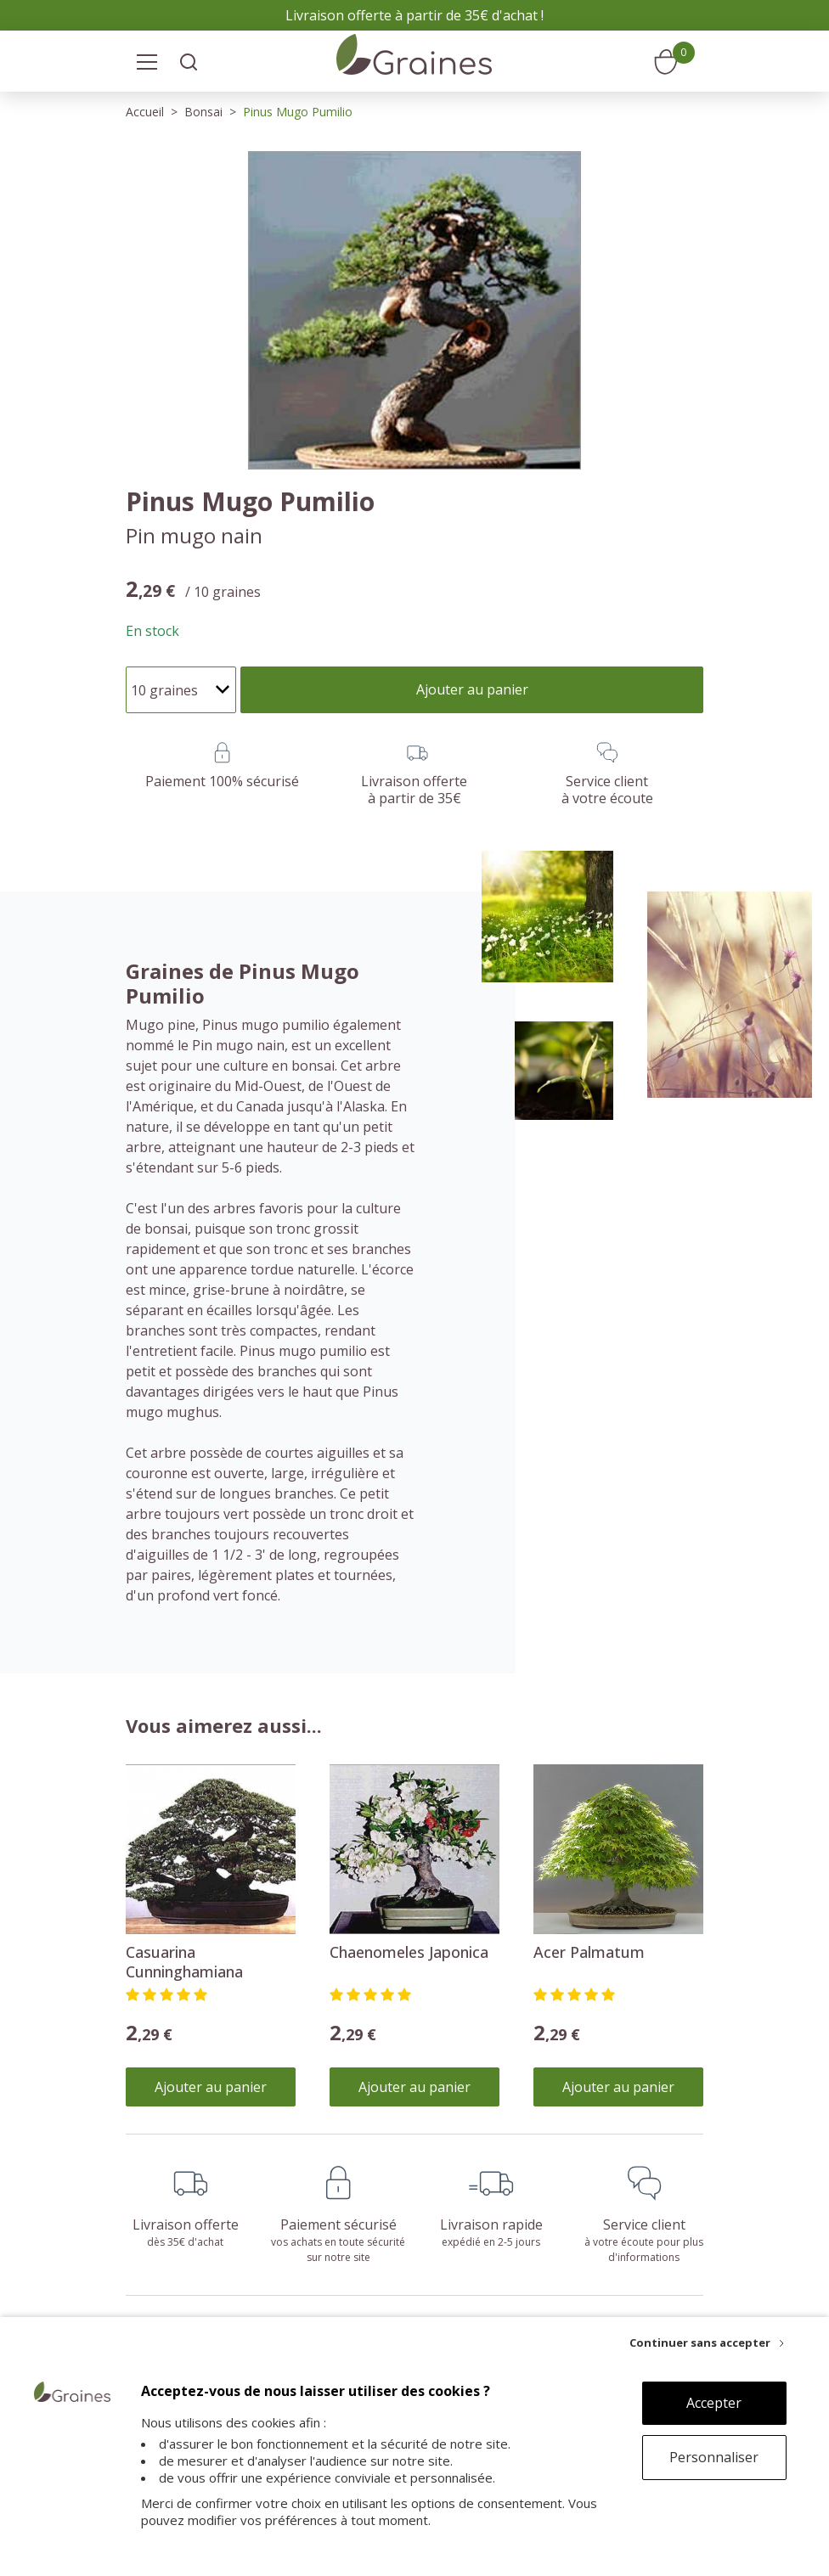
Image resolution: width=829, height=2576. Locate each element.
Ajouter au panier (211, 2087)
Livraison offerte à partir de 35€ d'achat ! (414, 15)
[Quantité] (181, 689)
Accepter (714, 2402)
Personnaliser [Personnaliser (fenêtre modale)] (714, 2457)
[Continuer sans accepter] (706, 2342)
